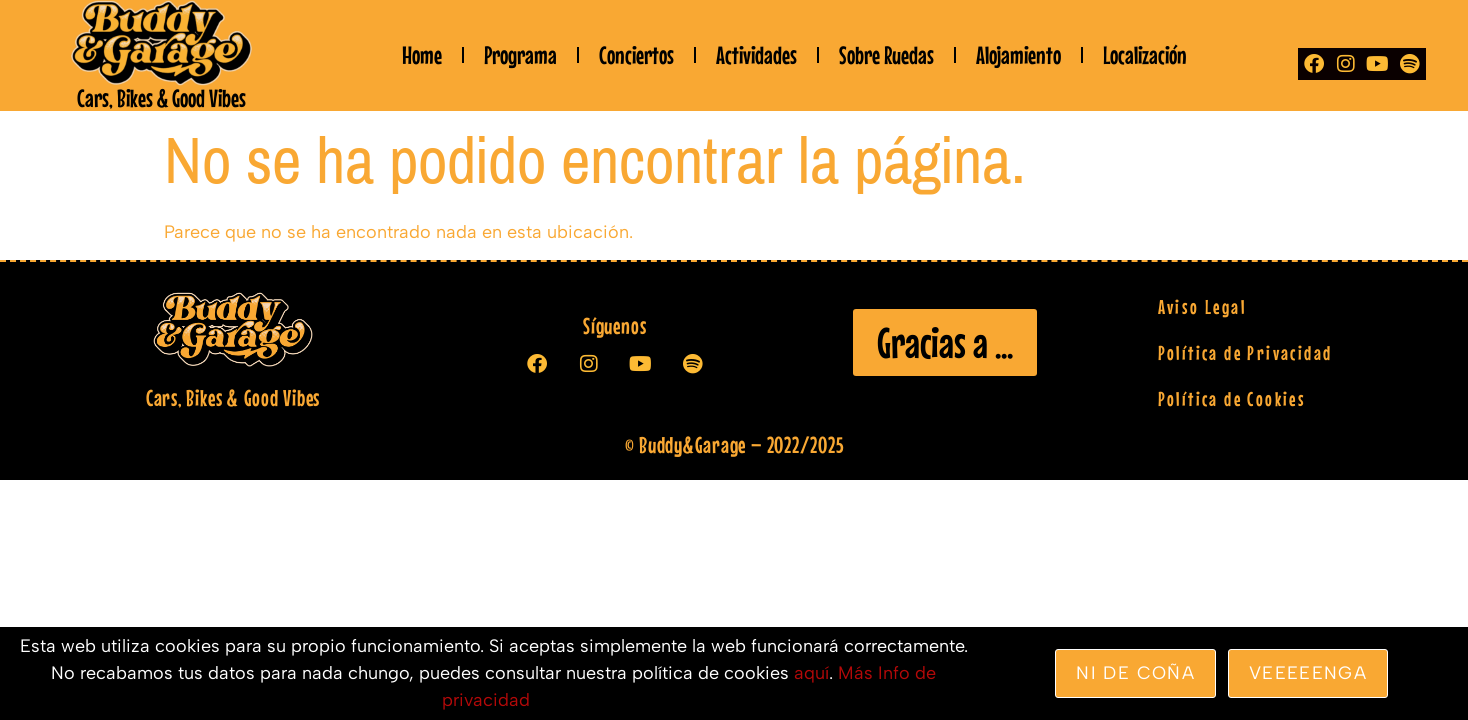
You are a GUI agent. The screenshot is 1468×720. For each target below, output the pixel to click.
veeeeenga (1308, 673)
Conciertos (636, 55)
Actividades (756, 55)
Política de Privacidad (1245, 352)
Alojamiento (1018, 55)
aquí (811, 673)
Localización (1145, 55)
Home (422, 55)
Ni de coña (1135, 673)
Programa (520, 55)
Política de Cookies (1232, 398)
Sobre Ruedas (886, 55)
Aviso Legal (1202, 306)
